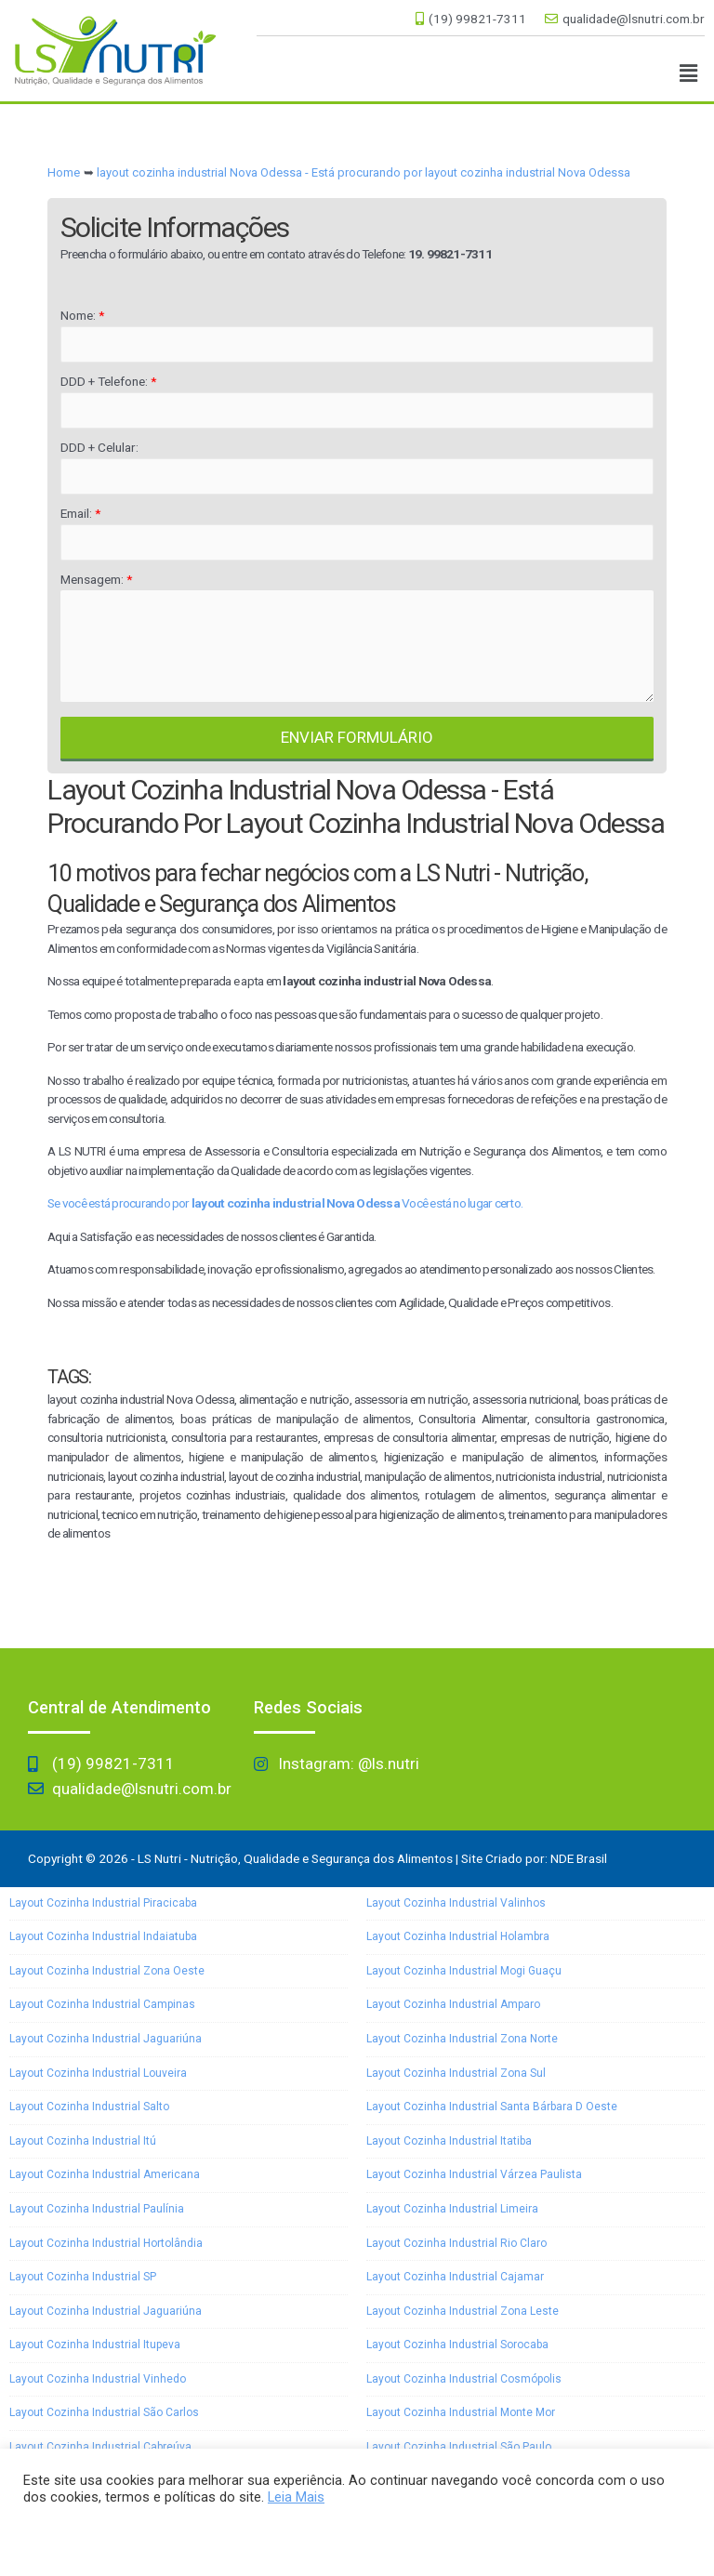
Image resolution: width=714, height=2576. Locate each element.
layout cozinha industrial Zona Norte (462, 2038)
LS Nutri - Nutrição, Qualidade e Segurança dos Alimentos (295, 1858)
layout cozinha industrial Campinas (102, 2004)
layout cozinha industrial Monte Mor (460, 2412)
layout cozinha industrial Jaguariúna (105, 2038)
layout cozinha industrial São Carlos (104, 2412)
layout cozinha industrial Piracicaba (103, 1902)
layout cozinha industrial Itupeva (94, 2344)
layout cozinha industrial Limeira (452, 2208)
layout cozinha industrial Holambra (457, 1936)
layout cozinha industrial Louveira (98, 2073)
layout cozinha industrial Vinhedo (97, 2378)
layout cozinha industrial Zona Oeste (107, 1970)
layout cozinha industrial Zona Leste (462, 2311)
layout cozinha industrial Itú (82, 2140)
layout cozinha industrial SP (82, 2276)
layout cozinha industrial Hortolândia (106, 2243)
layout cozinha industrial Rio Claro (456, 2243)
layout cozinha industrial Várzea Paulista (474, 2174)
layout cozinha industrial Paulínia (96, 2208)
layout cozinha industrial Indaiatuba (103, 1936)
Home (63, 172)
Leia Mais (296, 2497)
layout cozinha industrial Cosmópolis (464, 2378)
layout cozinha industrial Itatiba (449, 2140)
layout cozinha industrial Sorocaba (457, 2344)
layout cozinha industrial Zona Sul (456, 2073)
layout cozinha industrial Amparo (453, 2004)
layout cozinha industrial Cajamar (455, 2276)
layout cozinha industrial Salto (89, 2106)
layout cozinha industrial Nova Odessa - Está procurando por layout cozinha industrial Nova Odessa (363, 172)
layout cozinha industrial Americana (104, 2174)
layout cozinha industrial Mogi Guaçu (464, 1970)
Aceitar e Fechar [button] (82, 2534)
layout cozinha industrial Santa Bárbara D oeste (491, 2106)
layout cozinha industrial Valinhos (456, 1902)
